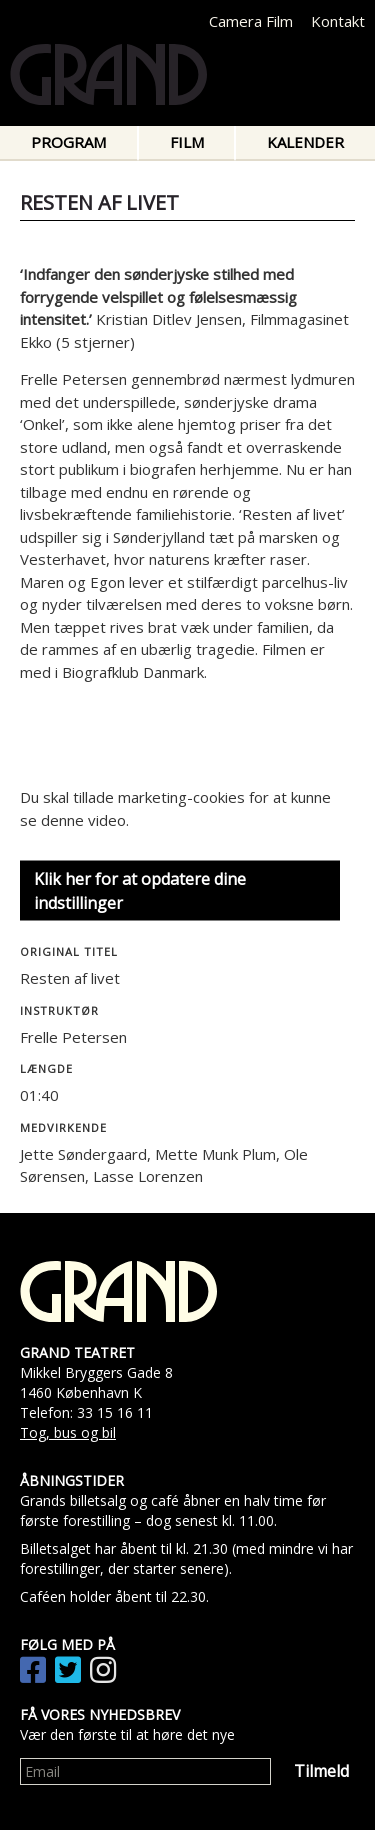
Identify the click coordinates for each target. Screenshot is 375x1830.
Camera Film (251, 21)
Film (187, 142)
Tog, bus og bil (68, 1432)
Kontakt (338, 21)
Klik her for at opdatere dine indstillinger (140, 891)
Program (68, 142)
